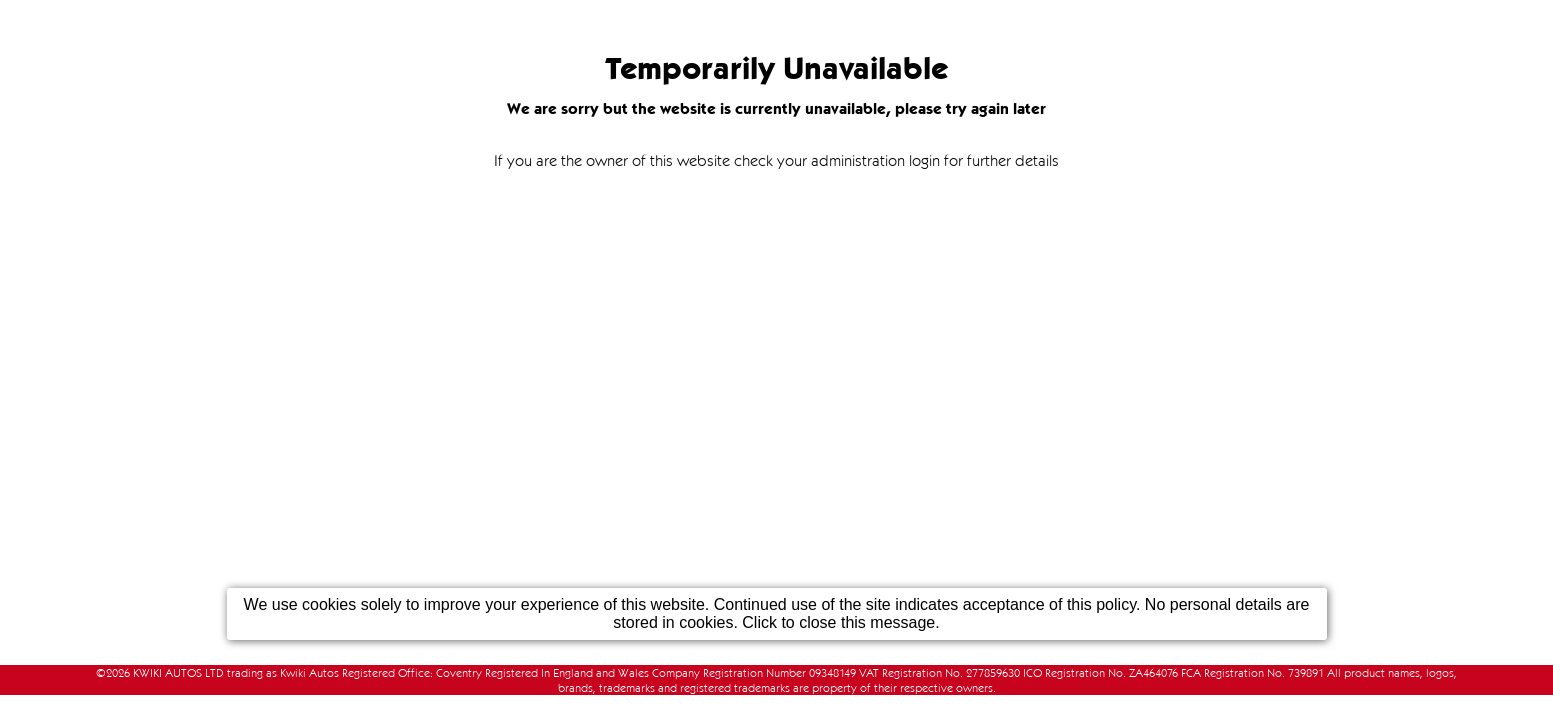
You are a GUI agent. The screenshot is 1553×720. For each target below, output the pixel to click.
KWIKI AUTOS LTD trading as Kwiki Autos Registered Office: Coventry (307, 672)
